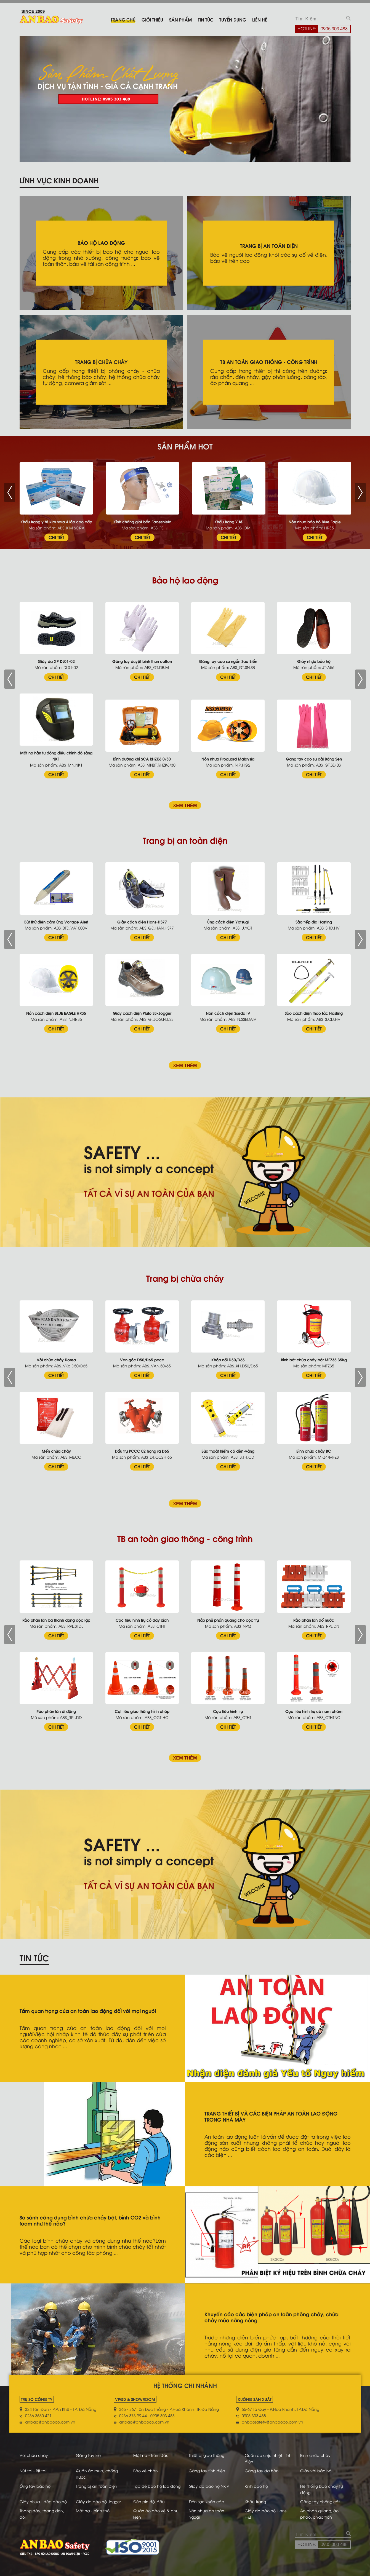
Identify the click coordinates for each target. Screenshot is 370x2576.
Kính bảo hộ (256, 2486)
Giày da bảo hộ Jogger (98, 2501)
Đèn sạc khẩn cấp (206, 2501)
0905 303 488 (334, 28)
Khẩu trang (255, 2501)
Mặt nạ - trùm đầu (151, 2455)
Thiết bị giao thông (206, 2455)
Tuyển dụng (232, 19)
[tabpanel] (185, 99)
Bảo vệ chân (145, 2470)
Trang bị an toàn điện (96, 2486)
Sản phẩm (180, 19)
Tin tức (205, 19)
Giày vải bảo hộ (315, 2470)
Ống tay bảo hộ (35, 2486)
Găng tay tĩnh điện (207, 2470)
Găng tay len (88, 2455)
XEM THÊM (185, 805)
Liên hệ (259, 19)
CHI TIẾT (56, 537)
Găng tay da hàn (262, 2470)
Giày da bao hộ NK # (209, 2486)
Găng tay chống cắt (320, 2501)
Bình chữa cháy (315, 2455)
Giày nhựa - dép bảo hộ (43, 2501)
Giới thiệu (152, 19)
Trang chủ (123, 19)
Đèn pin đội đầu (149, 2501)
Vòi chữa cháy (34, 2455)
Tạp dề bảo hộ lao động (156, 2486)
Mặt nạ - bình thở (93, 2510)
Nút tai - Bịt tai (33, 2470)
